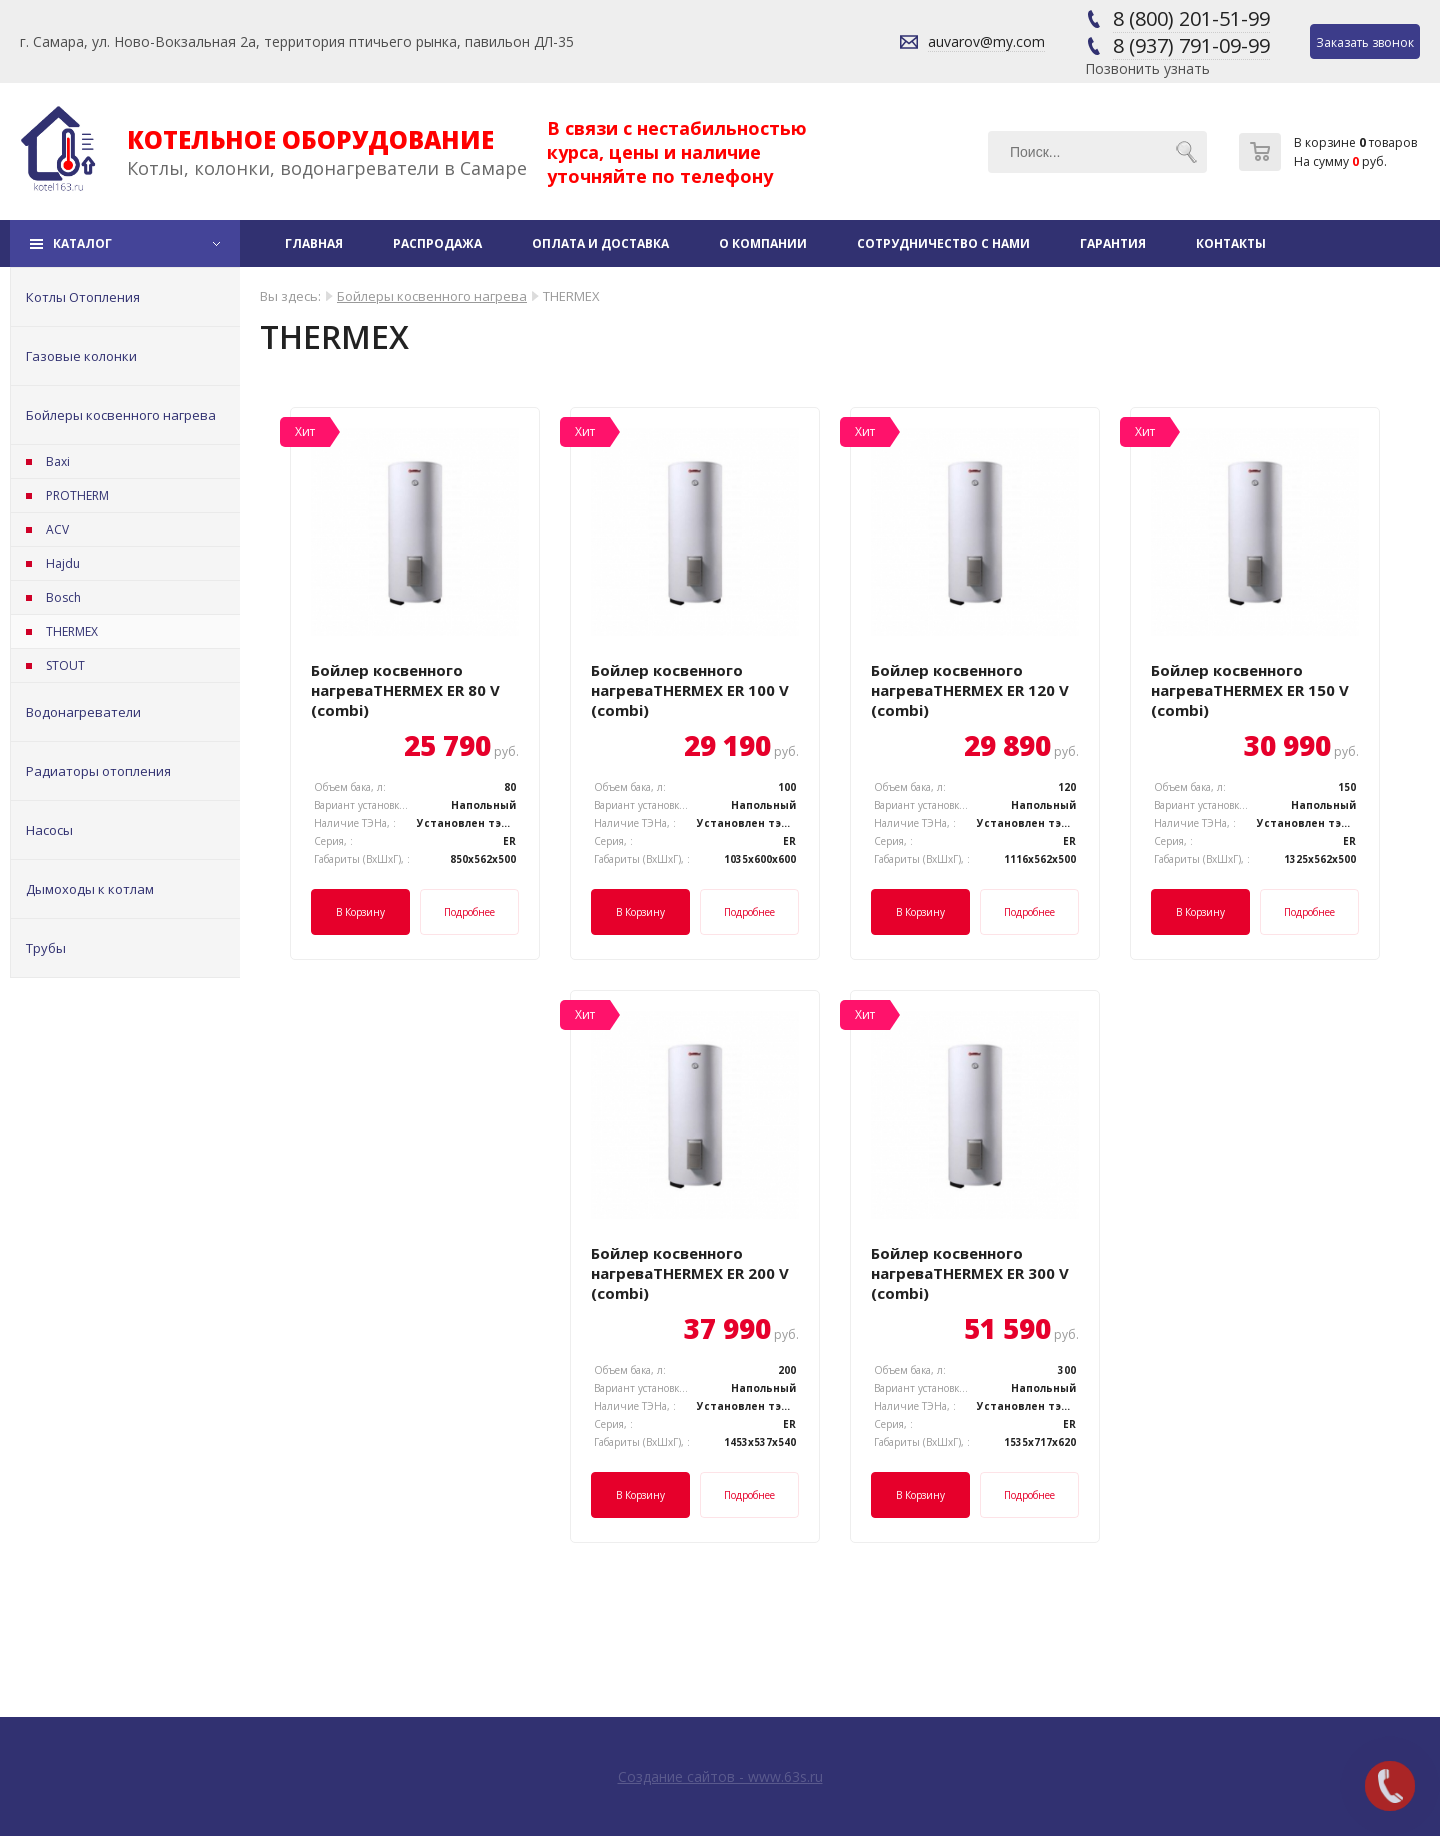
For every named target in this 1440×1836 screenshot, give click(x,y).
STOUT (65, 665)
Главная (314, 243)
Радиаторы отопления (98, 771)
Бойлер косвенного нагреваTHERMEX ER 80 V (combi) (405, 690)
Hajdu (63, 563)
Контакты (1231, 243)
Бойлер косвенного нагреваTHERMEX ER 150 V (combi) (1250, 690)
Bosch (63, 597)
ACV (57, 529)
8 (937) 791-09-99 (1191, 45)
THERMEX (72, 631)
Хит (305, 431)
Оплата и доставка (600, 243)
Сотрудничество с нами (943, 243)
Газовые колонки (81, 356)
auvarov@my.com (986, 41)
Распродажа (437, 243)
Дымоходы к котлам (90, 889)
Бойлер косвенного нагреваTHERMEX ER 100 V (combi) (690, 690)
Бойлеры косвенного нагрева (121, 415)
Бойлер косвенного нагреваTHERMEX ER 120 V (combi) (970, 690)
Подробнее (469, 912)
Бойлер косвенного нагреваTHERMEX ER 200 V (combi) (690, 1273)
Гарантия (1113, 243)
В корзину (360, 912)
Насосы (49, 830)
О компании (763, 243)
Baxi (58, 461)
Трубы (46, 948)
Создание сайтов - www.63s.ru (720, 1776)
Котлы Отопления (83, 297)
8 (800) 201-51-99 (1191, 18)
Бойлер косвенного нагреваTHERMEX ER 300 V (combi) (970, 1273)
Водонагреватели (83, 712)
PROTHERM (77, 495)
